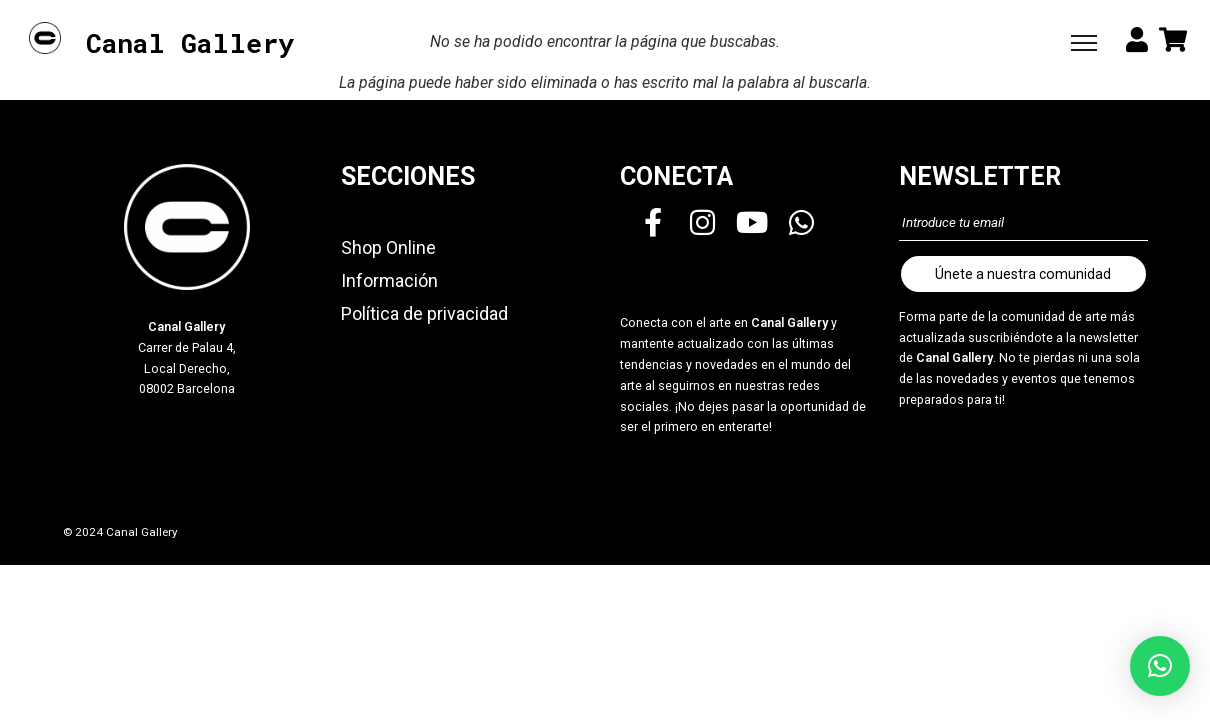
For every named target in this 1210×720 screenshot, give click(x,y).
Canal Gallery (190, 43)
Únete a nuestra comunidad (1023, 274)
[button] (1160, 666)
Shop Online (388, 247)
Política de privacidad (424, 313)
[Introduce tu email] (1023, 223)
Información (389, 280)
